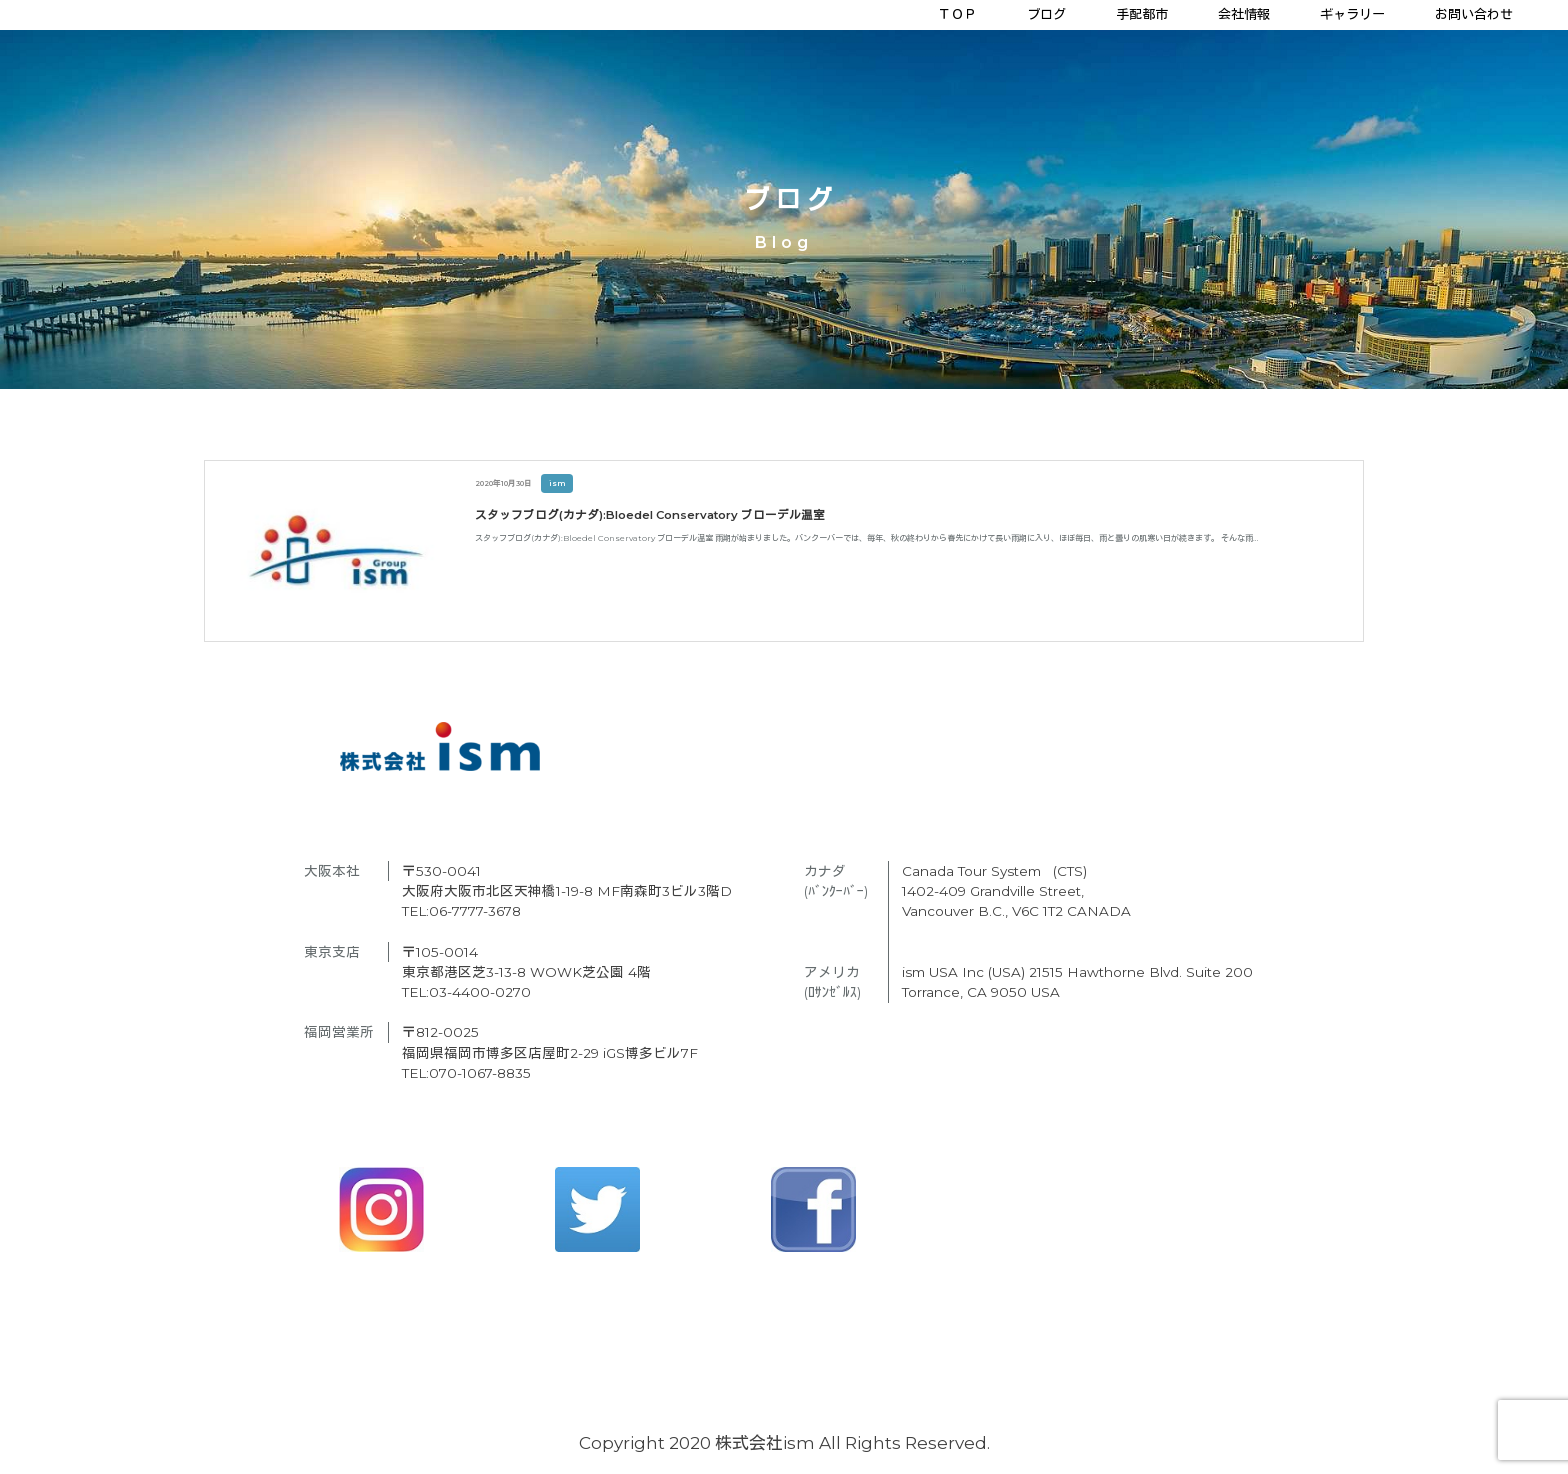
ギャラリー (1352, 14)
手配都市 (1142, 14)
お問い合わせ (1474, 14)
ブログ (1046, 14)
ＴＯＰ (957, 14)
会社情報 (1244, 14)
